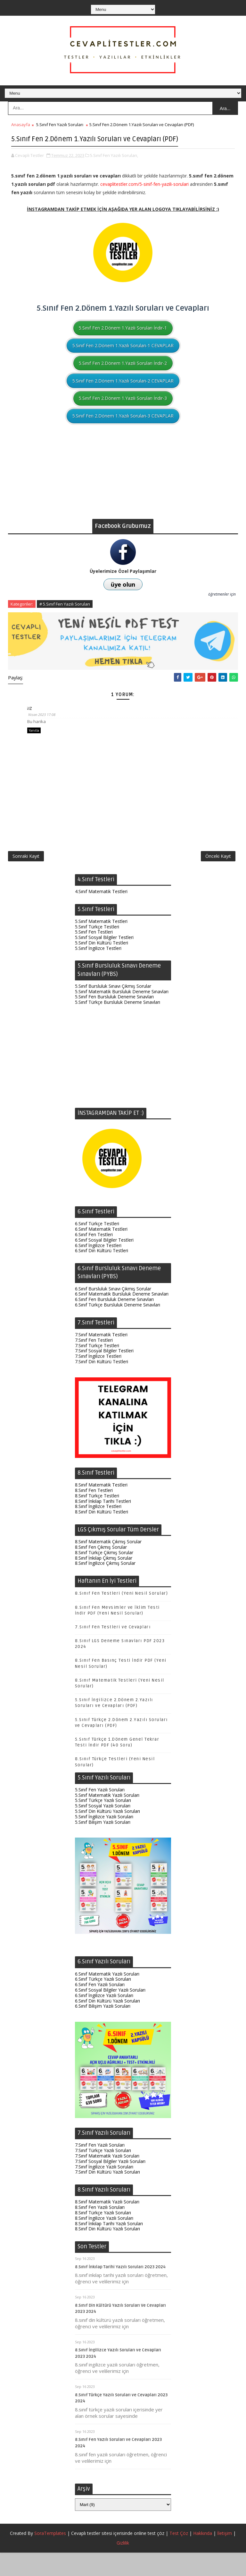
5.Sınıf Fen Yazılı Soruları (59, 124)
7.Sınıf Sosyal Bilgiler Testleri (104, 1374)
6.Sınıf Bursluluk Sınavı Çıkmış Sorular (113, 1312)
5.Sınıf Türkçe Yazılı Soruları (103, 1824)
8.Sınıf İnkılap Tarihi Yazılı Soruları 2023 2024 (120, 2290)
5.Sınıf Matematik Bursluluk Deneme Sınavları (121, 1015)
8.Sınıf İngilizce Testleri (98, 1530)
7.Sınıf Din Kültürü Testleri (101, 1385)
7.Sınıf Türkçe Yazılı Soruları (103, 2174)
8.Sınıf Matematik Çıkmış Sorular (108, 1565)
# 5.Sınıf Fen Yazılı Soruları (64, 616)
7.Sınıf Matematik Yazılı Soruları (107, 2179)
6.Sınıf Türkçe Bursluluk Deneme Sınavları (117, 1328)
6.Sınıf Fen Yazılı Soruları (100, 2008)
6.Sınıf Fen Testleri (94, 1258)
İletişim (224, 2557)
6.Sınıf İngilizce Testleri (98, 1269)
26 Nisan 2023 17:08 (47, 726)
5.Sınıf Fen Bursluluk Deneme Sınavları (114, 1020)
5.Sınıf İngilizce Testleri (98, 972)
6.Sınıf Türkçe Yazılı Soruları (103, 2002)
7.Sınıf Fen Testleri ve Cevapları (113, 1650)
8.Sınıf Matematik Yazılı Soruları (107, 2225)
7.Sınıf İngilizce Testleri (98, 1379)
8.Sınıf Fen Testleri (94, 1514)
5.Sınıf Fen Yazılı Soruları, (114, 167)
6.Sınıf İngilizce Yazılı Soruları (104, 2019)
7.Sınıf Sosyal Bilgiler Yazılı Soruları (110, 2185)
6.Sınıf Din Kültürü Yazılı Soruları (107, 2024)
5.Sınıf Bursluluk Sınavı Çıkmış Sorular (113, 1009)
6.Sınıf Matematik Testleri (101, 1252)
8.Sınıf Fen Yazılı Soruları (100, 2230)
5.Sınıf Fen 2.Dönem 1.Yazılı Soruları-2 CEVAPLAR (123, 393)
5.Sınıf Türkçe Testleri (97, 950)
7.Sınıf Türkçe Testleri (97, 1369)
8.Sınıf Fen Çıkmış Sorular (101, 1570)
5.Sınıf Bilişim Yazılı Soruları (102, 1845)
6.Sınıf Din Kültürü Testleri (101, 1274)
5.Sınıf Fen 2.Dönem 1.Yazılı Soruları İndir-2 (123, 375)
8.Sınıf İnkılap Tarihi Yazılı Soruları (109, 2247)
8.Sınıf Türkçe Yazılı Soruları (103, 2236)
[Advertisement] (123, 485)
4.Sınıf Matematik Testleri (101, 915)
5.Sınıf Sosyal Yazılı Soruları (102, 1829)
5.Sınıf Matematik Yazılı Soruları (107, 1818)
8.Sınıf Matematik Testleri (101, 1508)
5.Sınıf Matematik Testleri (101, 945)
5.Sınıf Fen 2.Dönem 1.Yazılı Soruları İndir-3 (123, 410)
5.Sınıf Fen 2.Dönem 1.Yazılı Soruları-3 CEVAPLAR (123, 428)
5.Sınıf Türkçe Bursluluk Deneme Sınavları (117, 1025)
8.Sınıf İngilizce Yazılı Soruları (104, 2241)
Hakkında (202, 2557)
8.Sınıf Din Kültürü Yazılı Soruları (107, 2252)
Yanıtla (34, 744)
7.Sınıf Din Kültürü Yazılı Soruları (107, 2195)
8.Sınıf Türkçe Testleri (97, 1519)
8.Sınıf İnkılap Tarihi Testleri (103, 1524)
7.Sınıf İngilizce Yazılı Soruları (104, 2190)
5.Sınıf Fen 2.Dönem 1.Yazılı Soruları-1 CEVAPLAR (123, 357)
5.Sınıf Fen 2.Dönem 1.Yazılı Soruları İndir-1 (123, 340)
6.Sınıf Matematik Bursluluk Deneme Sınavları (121, 1317)
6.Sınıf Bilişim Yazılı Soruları (102, 2029)
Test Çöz (178, 2557)
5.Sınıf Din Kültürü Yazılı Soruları (107, 1834)
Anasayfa (20, 124)
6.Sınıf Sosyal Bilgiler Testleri (104, 1263)
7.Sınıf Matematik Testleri (101, 1358)
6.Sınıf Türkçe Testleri (97, 1247)
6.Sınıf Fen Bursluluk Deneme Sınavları (114, 1323)
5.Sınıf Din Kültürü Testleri (101, 966)
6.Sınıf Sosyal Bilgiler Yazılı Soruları (110, 2013)
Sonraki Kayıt (25, 877)
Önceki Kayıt (218, 877)
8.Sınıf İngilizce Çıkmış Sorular (105, 1586)
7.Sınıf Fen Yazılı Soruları (100, 2168)
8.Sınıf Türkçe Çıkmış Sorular (104, 1576)
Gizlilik (123, 2566)
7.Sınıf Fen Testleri (94, 1363)
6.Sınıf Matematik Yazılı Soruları (107, 1997)
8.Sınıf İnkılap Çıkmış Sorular (103, 1581)
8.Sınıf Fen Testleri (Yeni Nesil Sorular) (121, 1616)
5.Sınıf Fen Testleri (94, 955)
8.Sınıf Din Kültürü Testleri (101, 1535)
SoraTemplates (50, 2557)
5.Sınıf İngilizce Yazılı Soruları (104, 1840)
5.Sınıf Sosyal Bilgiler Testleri (104, 961)
